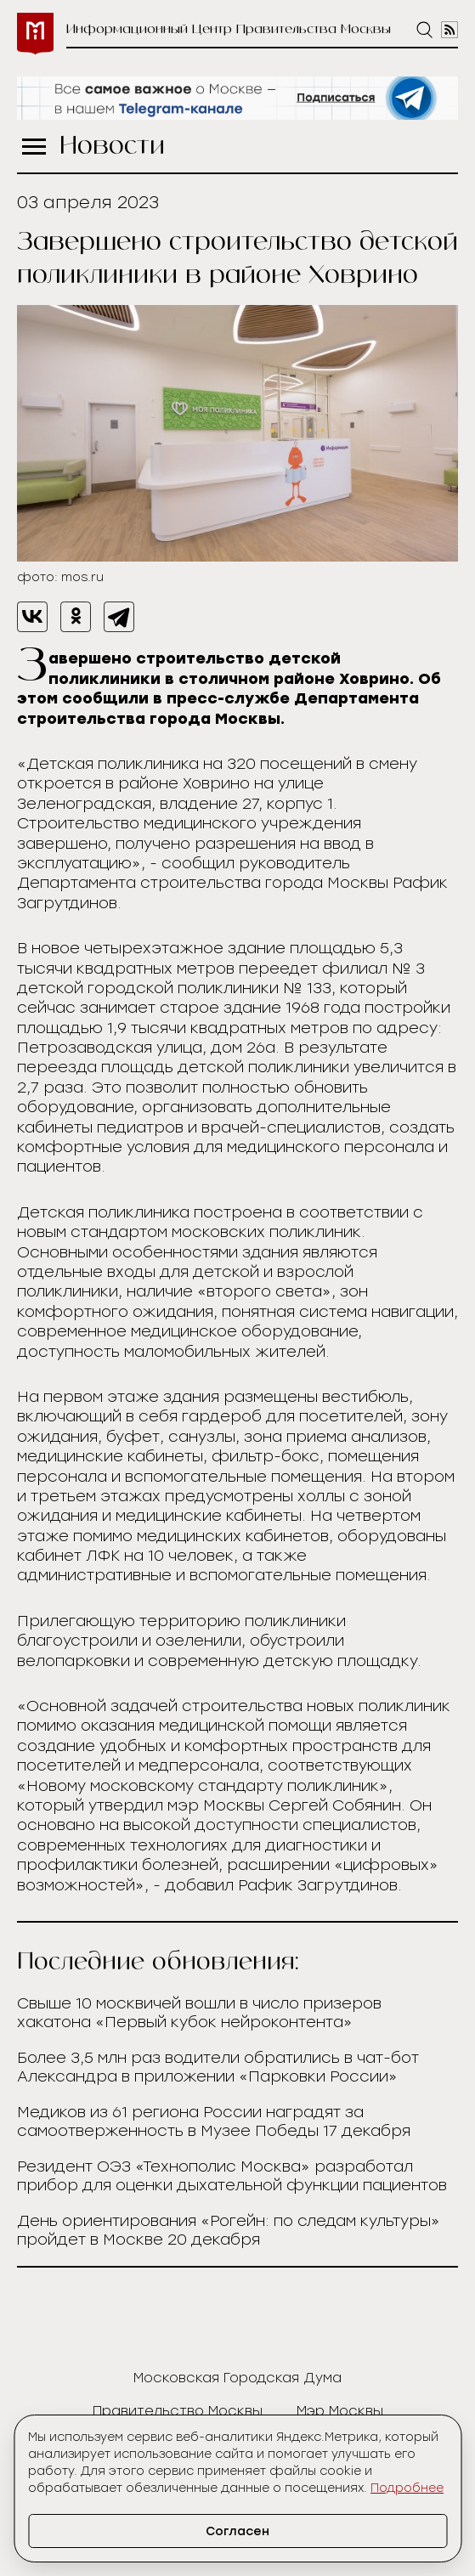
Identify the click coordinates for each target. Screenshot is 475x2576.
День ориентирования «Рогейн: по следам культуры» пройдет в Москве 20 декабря (228, 2230)
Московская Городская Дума (237, 2378)
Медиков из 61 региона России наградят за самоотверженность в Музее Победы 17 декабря (213, 2121)
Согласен (237, 2531)
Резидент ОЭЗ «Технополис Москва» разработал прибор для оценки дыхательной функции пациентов (232, 2176)
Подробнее (407, 2488)
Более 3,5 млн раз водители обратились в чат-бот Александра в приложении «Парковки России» (218, 2067)
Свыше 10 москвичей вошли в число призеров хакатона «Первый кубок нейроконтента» (199, 2012)
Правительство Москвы (178, 2411)
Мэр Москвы (340, 2411)
